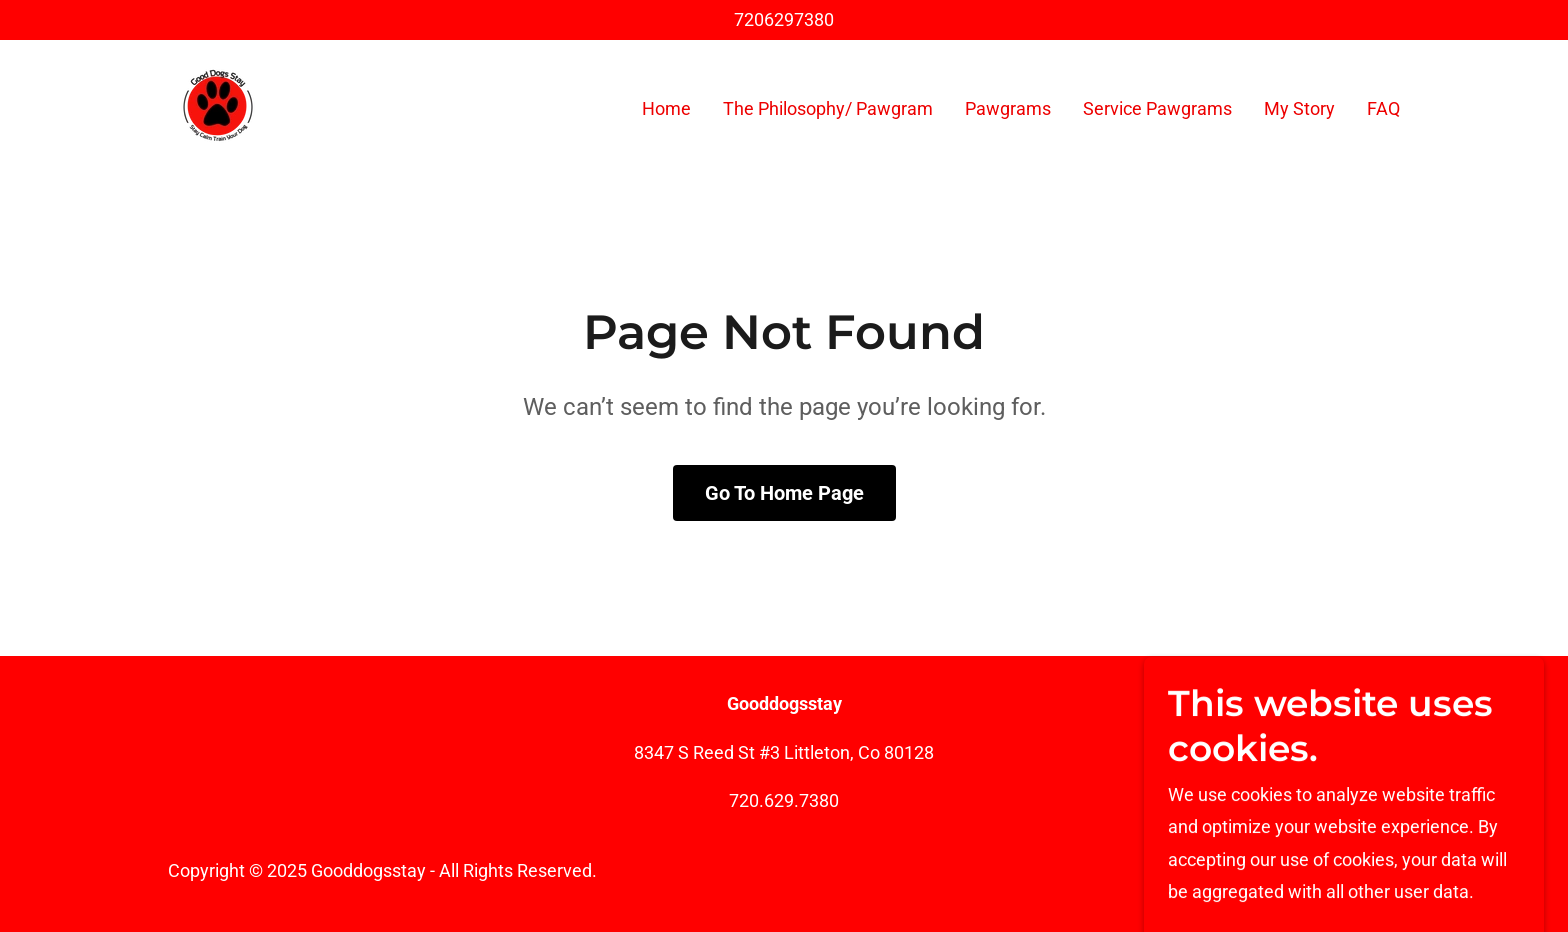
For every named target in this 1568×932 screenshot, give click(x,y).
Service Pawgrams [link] (1157, 108)
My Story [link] (1299, 108)
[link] (218, 104)
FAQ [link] (1383, 108)
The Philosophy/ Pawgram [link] (828, 108)
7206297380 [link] (784, 19)
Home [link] (666, 108)
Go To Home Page (784, 493)
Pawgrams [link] (1008, 108)
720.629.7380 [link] (784, 800)
